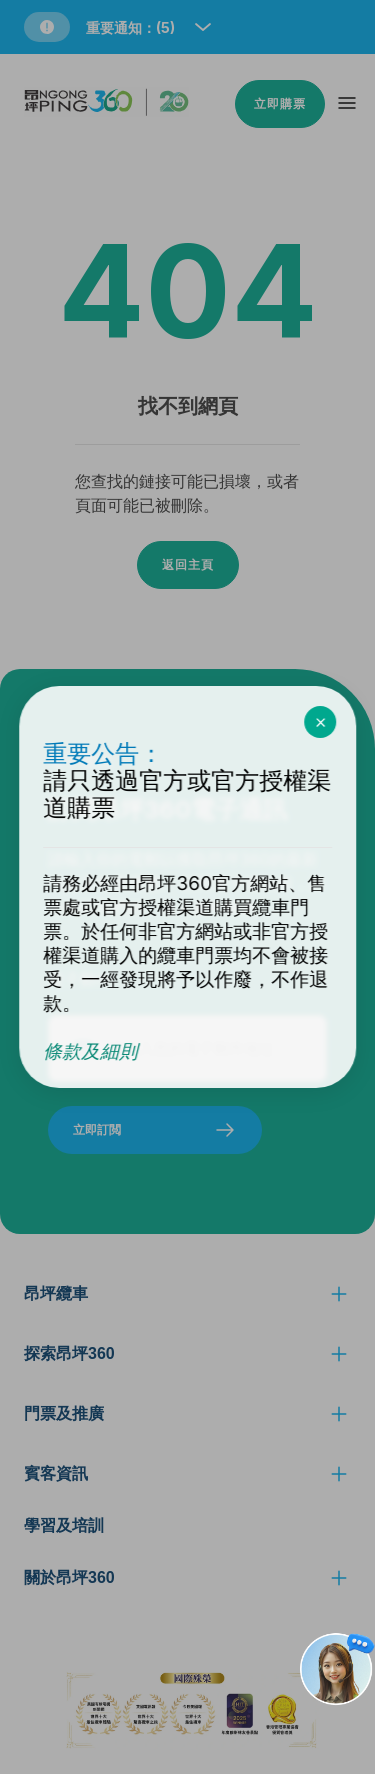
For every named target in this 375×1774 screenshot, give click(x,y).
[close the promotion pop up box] (320, 722)
